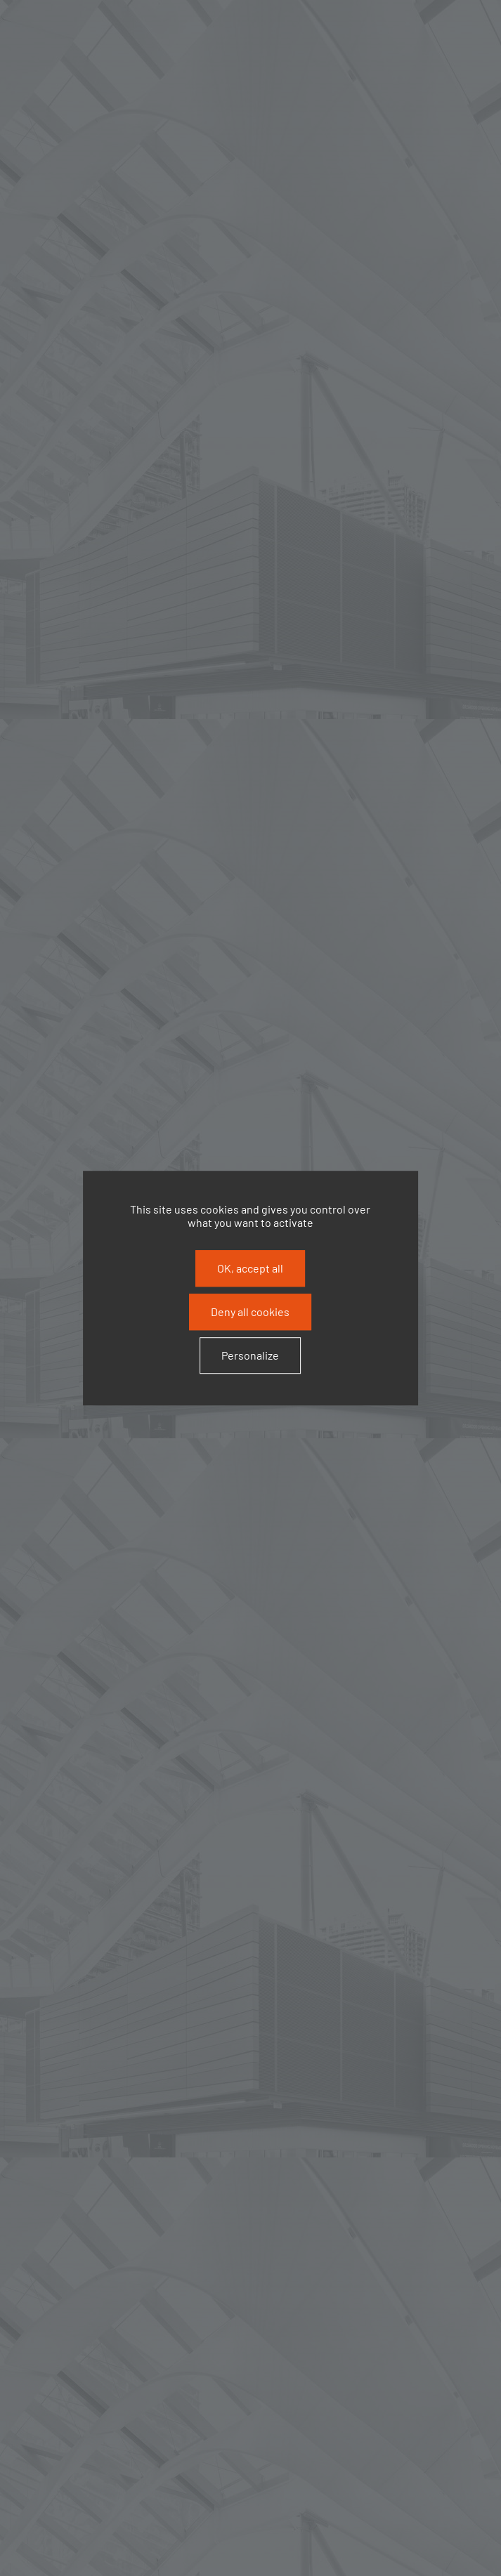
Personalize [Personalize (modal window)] (250, 1355)
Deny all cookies (250, 1311)
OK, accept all (250, 1268)
